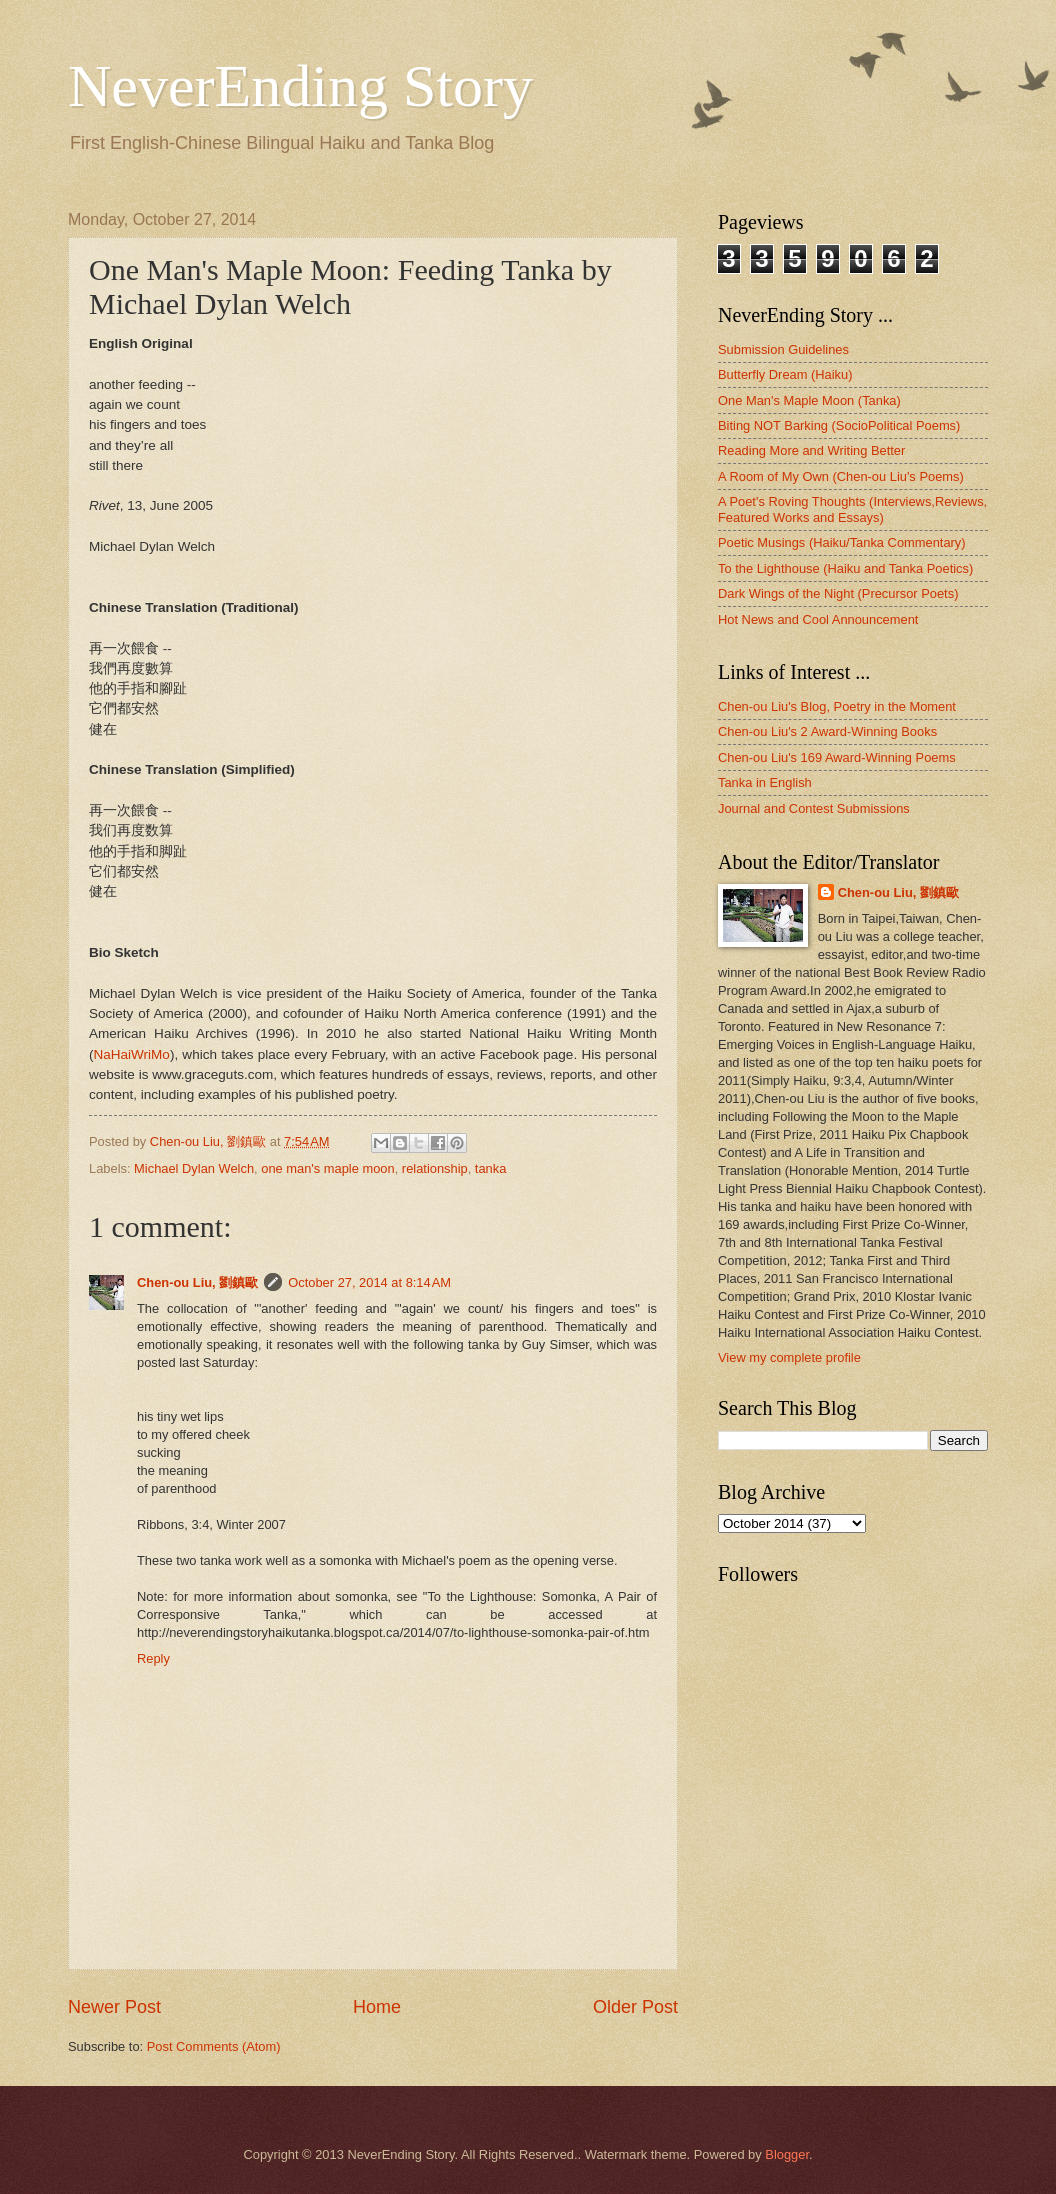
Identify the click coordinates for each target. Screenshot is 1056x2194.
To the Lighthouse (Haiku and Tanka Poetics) (845, 568)
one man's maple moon (327, 1168)
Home (377, 2007)
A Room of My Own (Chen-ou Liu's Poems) (841, 476)
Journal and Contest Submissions (814, 808)
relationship (435, 1168)
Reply (153, 1658)
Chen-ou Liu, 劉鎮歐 (197, 1282)
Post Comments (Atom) (214, 2046)
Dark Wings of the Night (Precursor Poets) (838, 593)
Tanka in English (765, 782)
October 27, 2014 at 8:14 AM (369, 1282)
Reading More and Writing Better (811, 450)
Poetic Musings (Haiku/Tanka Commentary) (842, 542)
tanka (491, 1168)
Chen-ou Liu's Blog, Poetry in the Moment (837, 706)
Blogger (787, 2154)
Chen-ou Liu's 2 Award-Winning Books (827, 731)
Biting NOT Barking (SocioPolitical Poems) (839, 425)
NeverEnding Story (300, 86)
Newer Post (114, 2007)
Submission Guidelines (783, 349)
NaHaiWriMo (132, 1054)
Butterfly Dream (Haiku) (785, 374)
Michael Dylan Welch (194, 1168)
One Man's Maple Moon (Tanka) (809, 400)
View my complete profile (789, 1357)
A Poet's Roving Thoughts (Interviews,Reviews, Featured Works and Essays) (852, 509)
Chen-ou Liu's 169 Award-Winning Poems (837, 757)
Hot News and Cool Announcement (818, 619)
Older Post (635, 2007)
